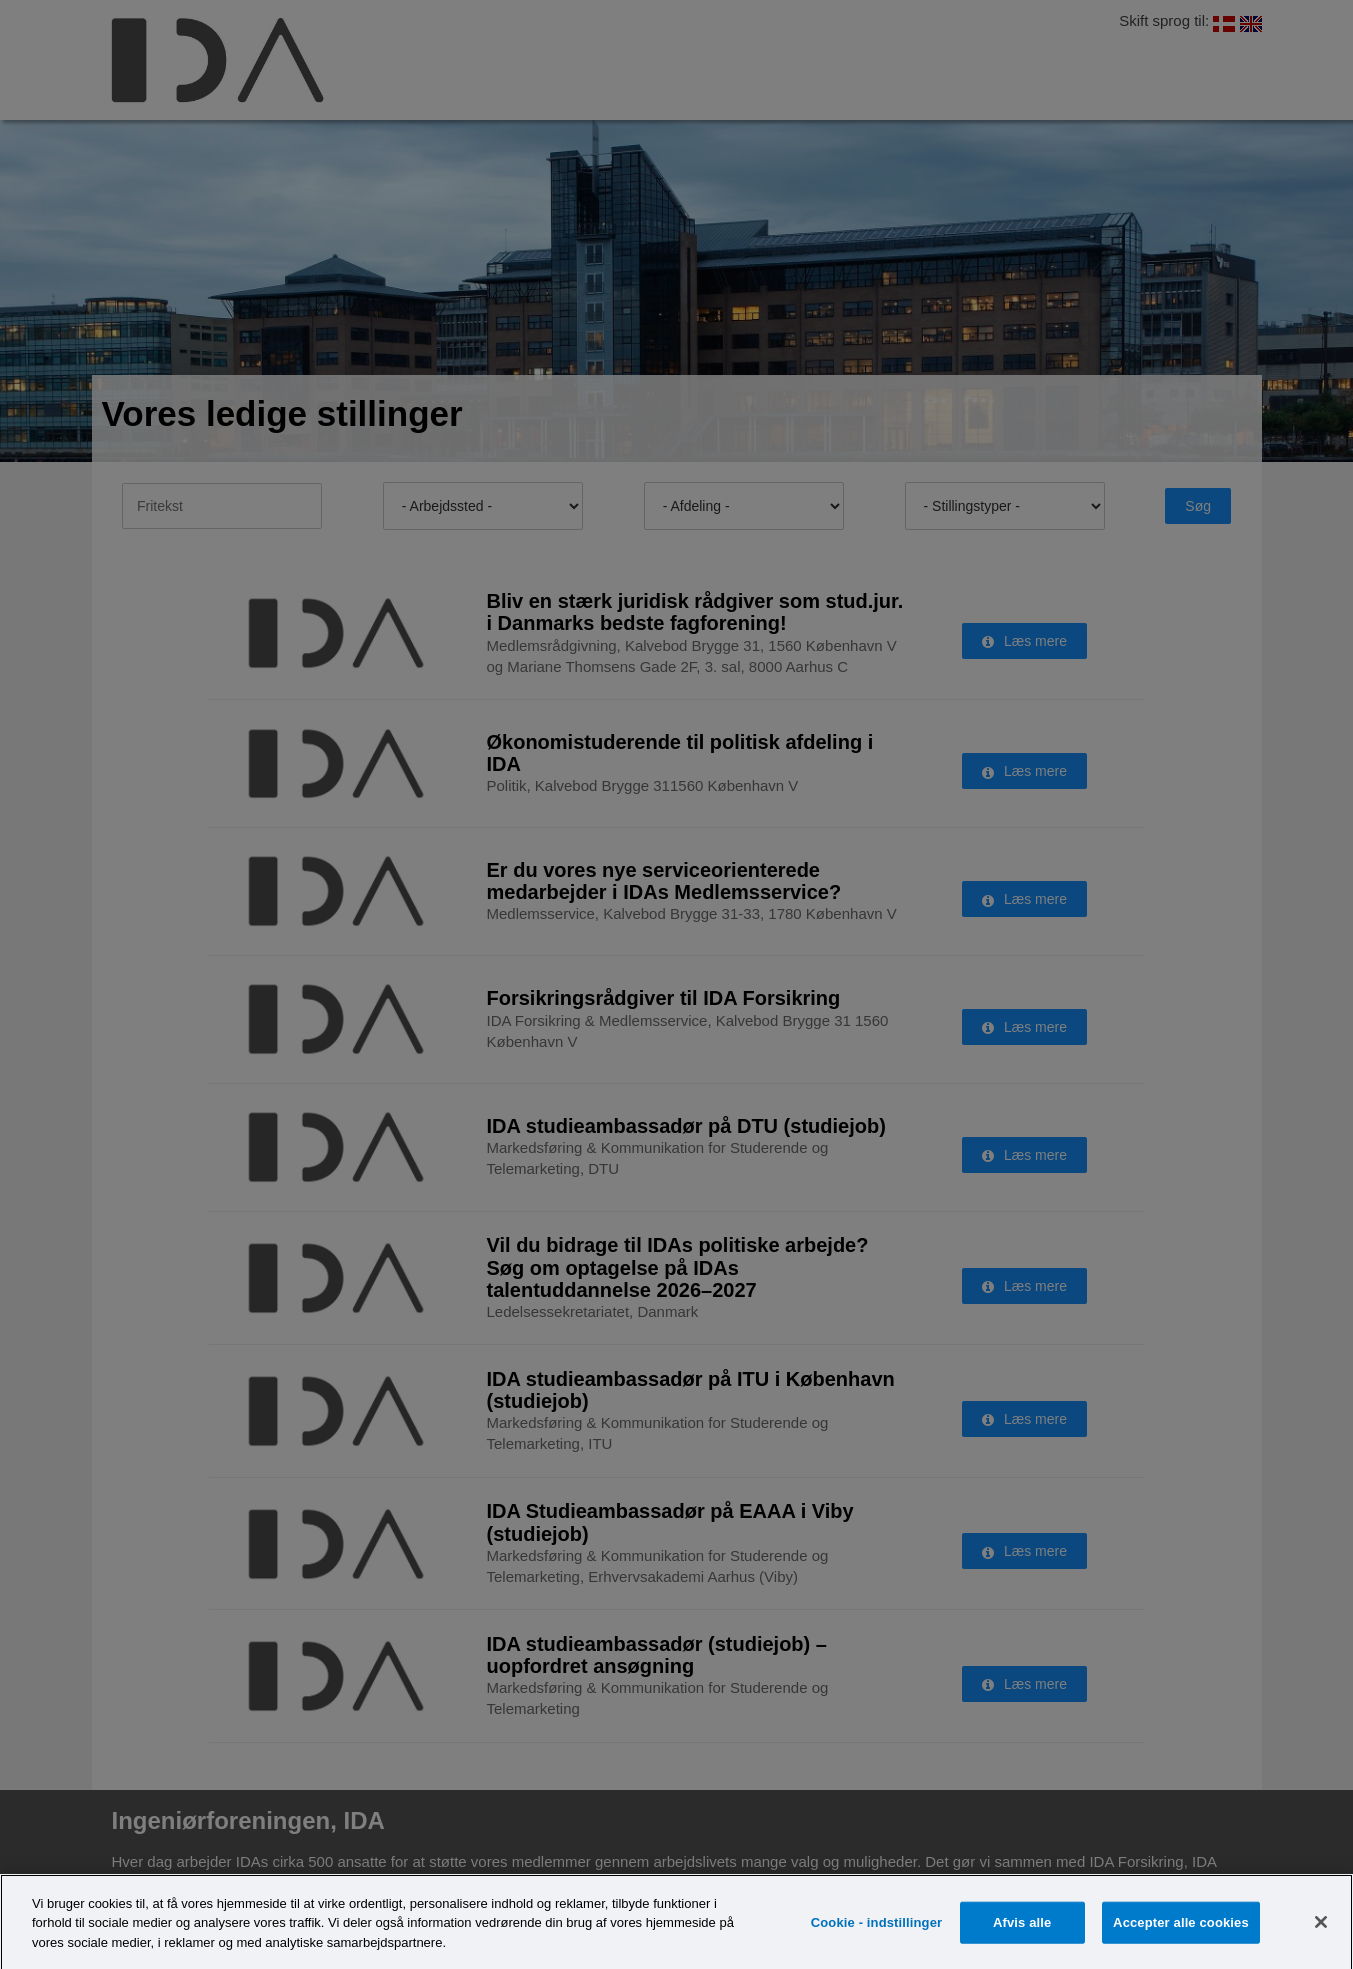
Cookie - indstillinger (876, 1933)
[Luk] (1321, 1933)
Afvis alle (1022, 1933)
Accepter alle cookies (1181, 1933)
